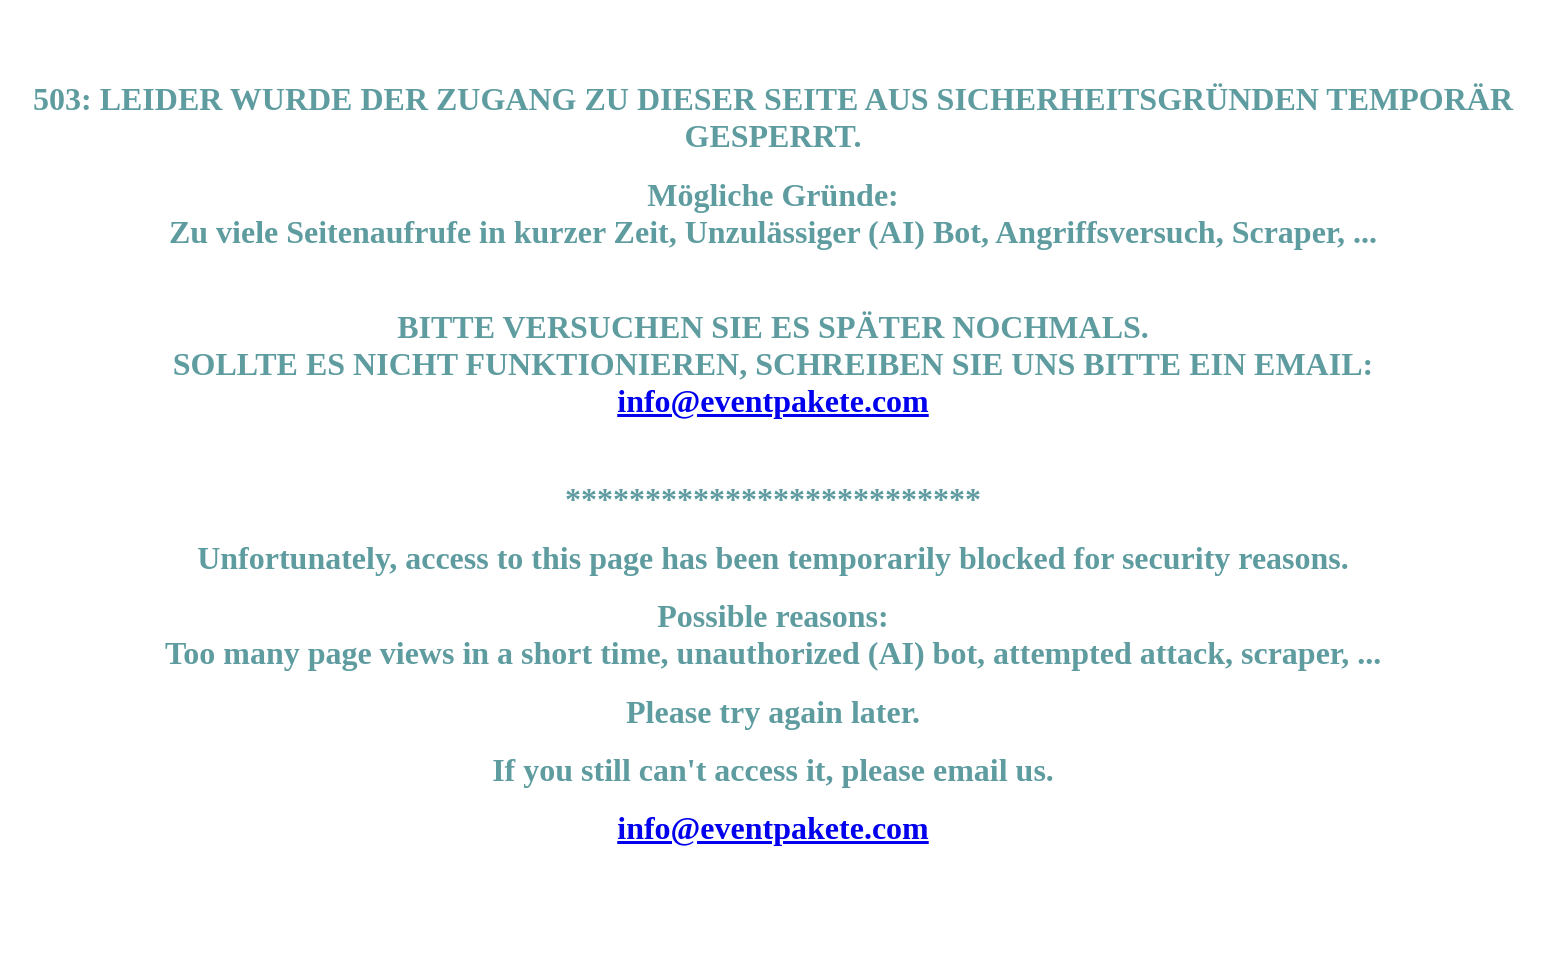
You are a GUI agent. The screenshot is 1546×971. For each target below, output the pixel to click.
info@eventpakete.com (772, 401)
